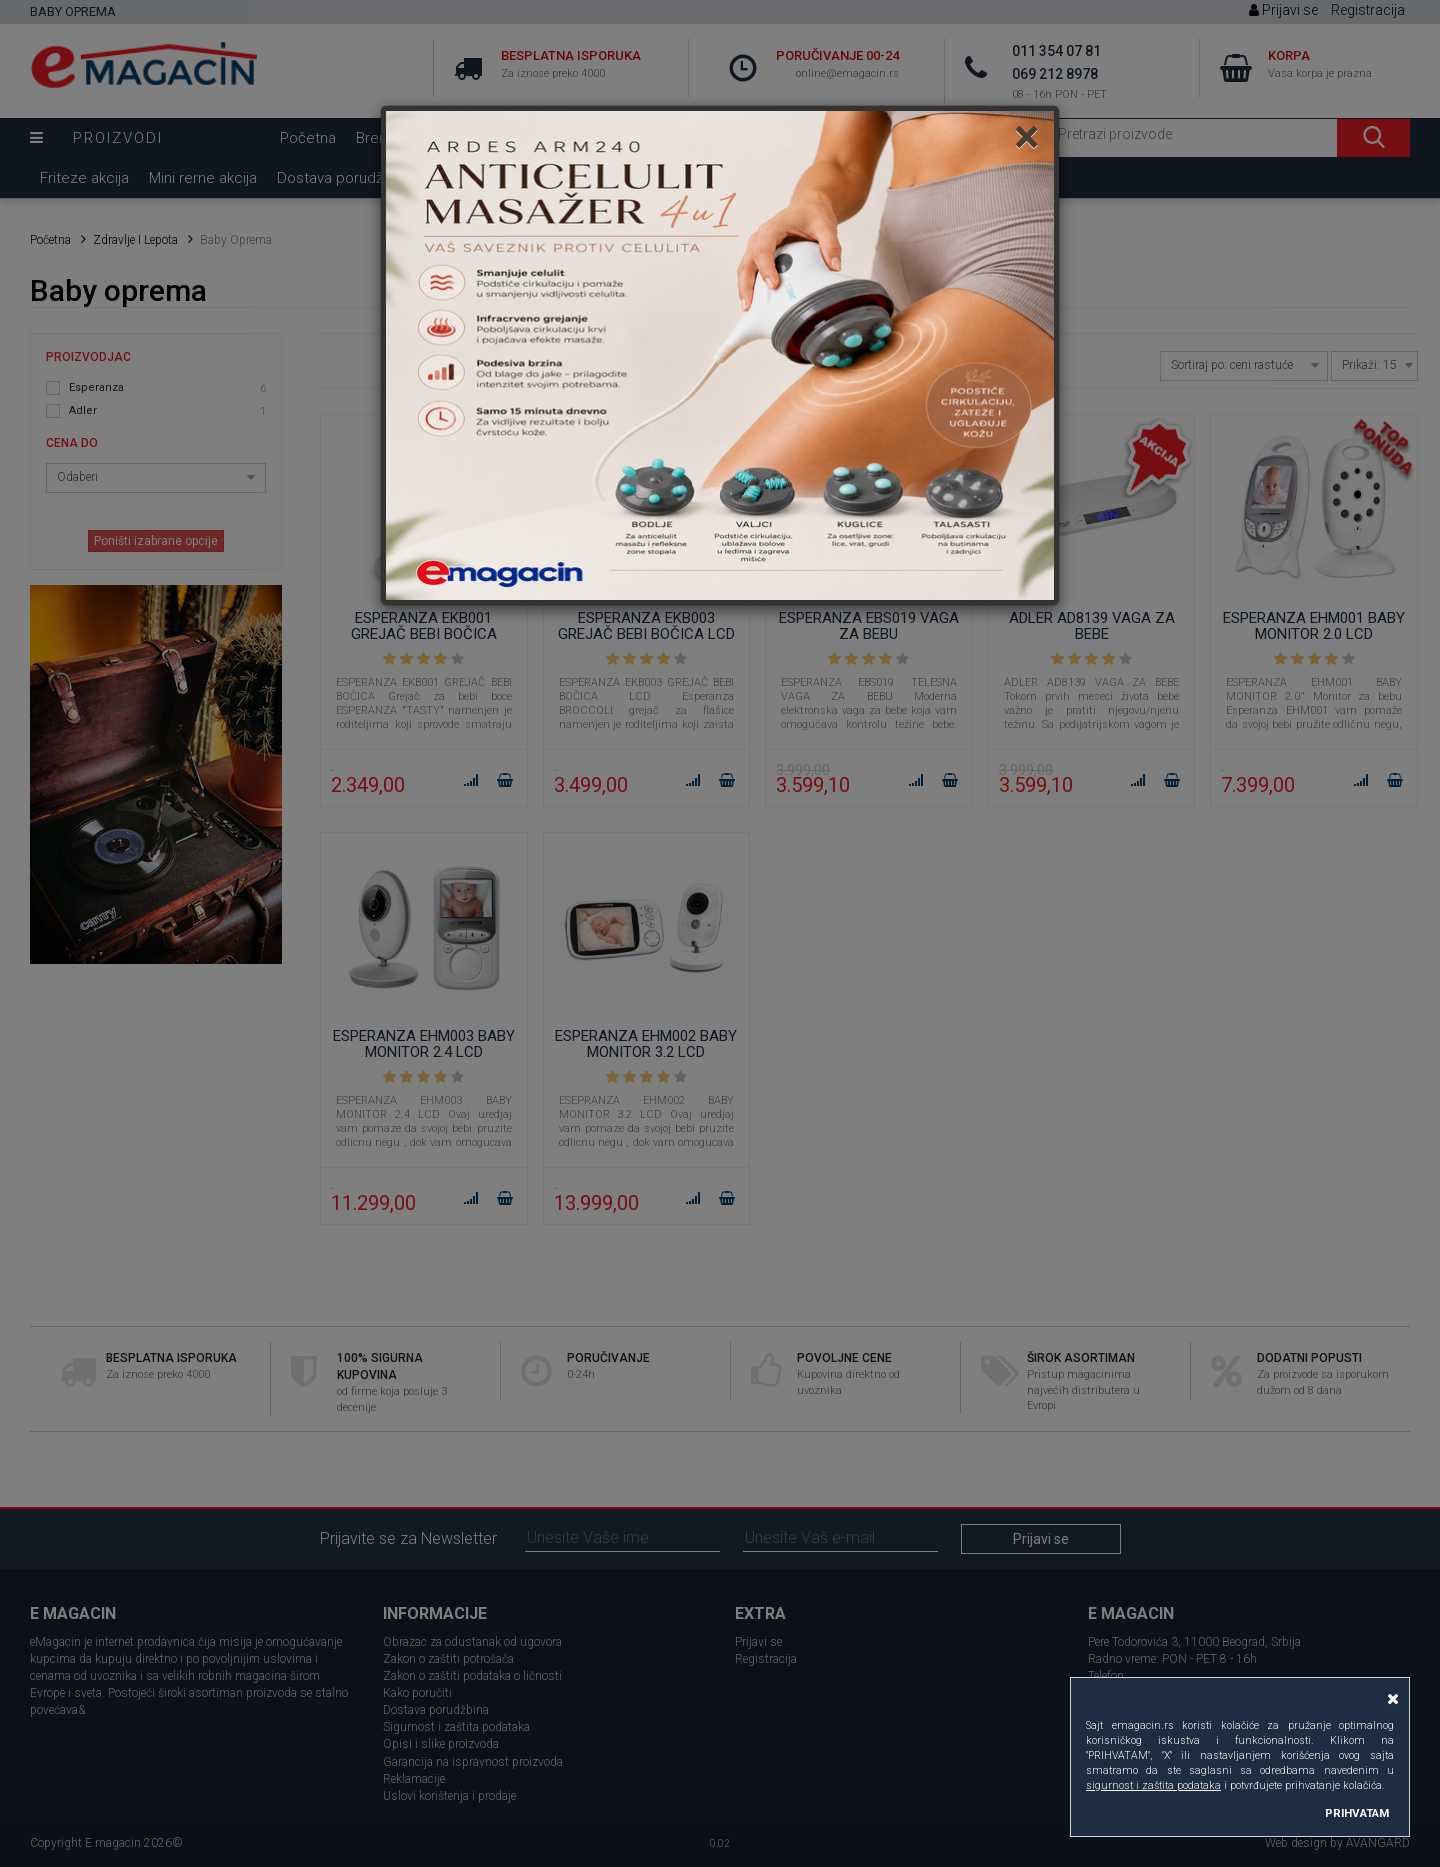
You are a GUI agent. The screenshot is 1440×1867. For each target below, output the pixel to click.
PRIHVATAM (1357, 1813)
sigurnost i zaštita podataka (1153, 1785)
